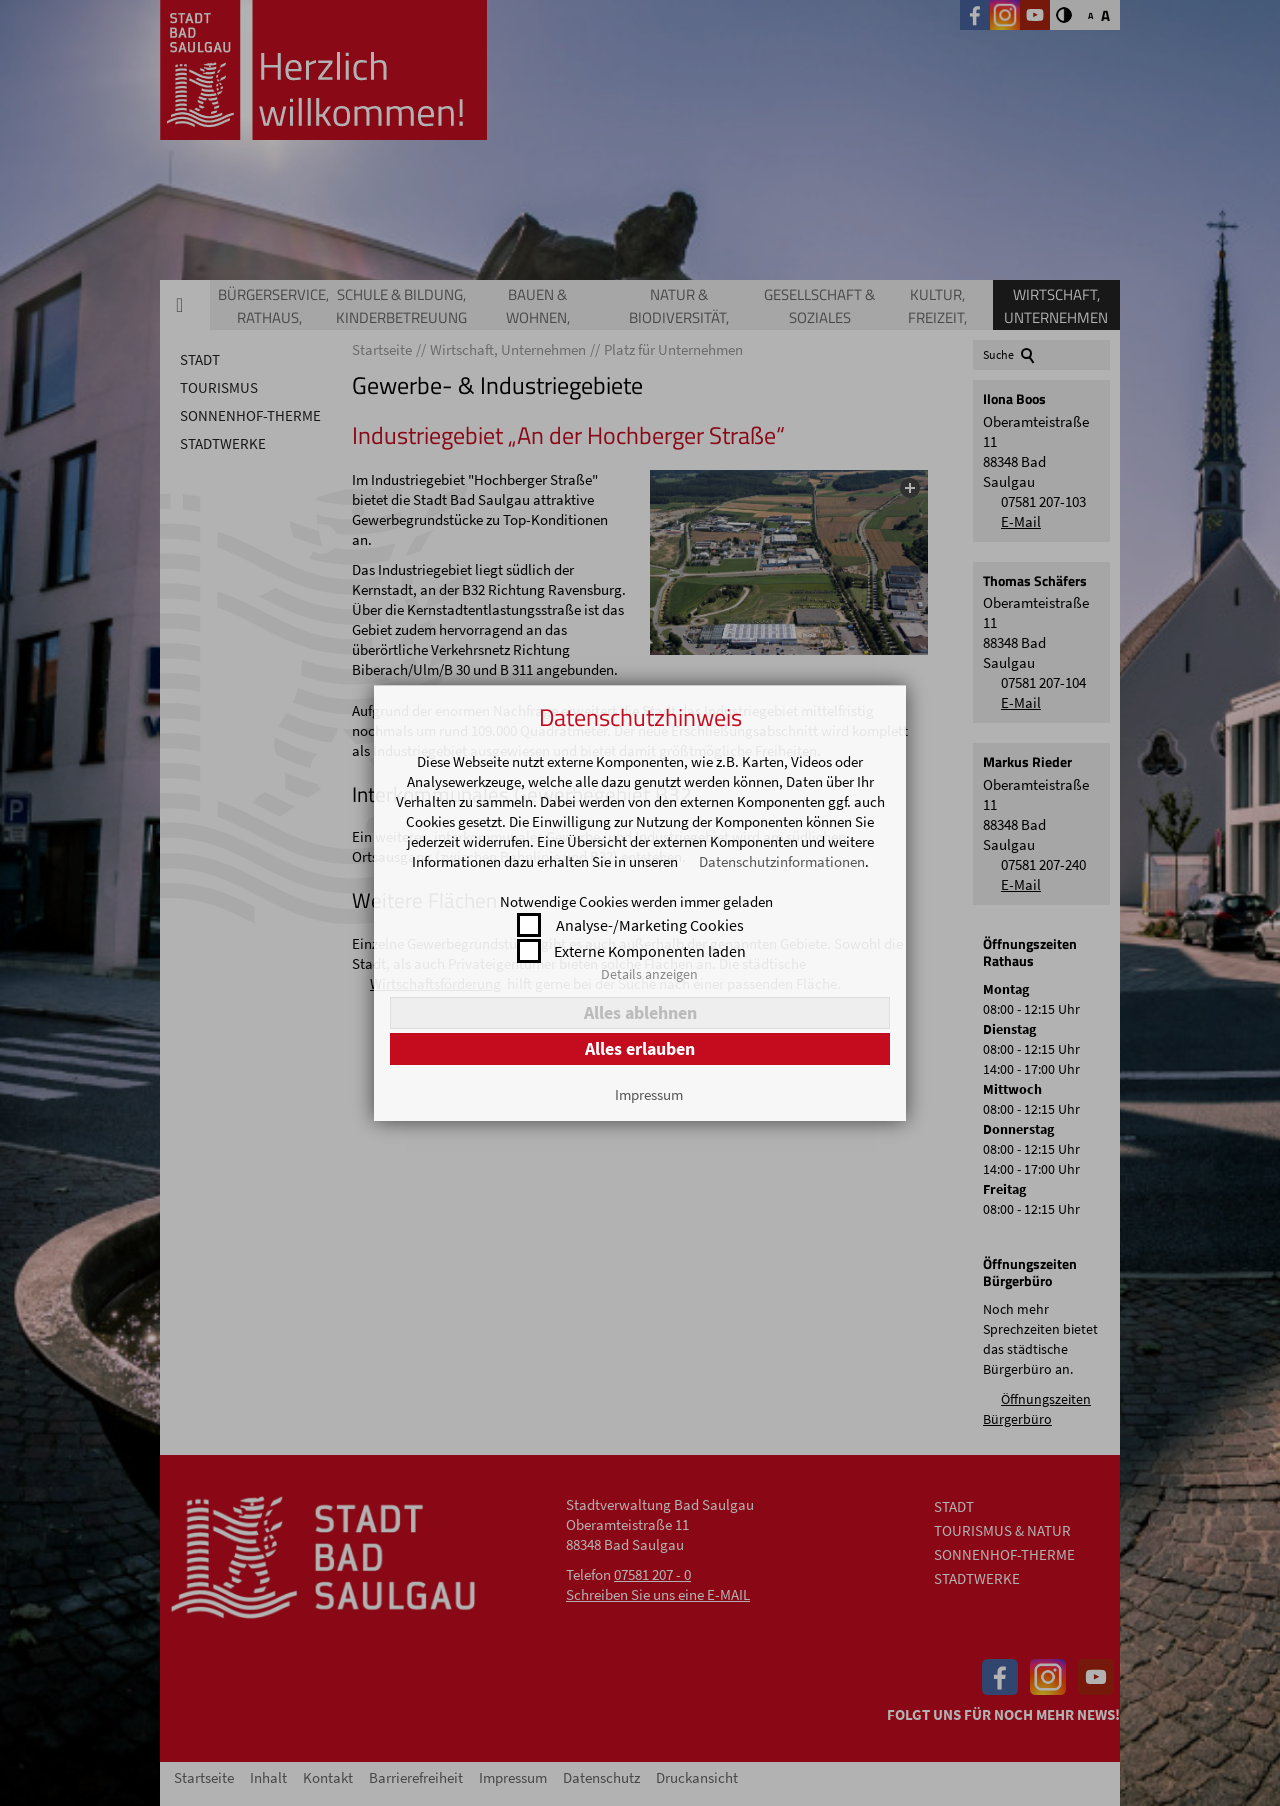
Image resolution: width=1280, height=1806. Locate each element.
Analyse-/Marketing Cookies (650, 925)
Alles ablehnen (640, 1012)
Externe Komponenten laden (650, 951)
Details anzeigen (649, 974)
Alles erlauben (640, 1048)
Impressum (649, 1094)
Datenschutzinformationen (782, 861)
